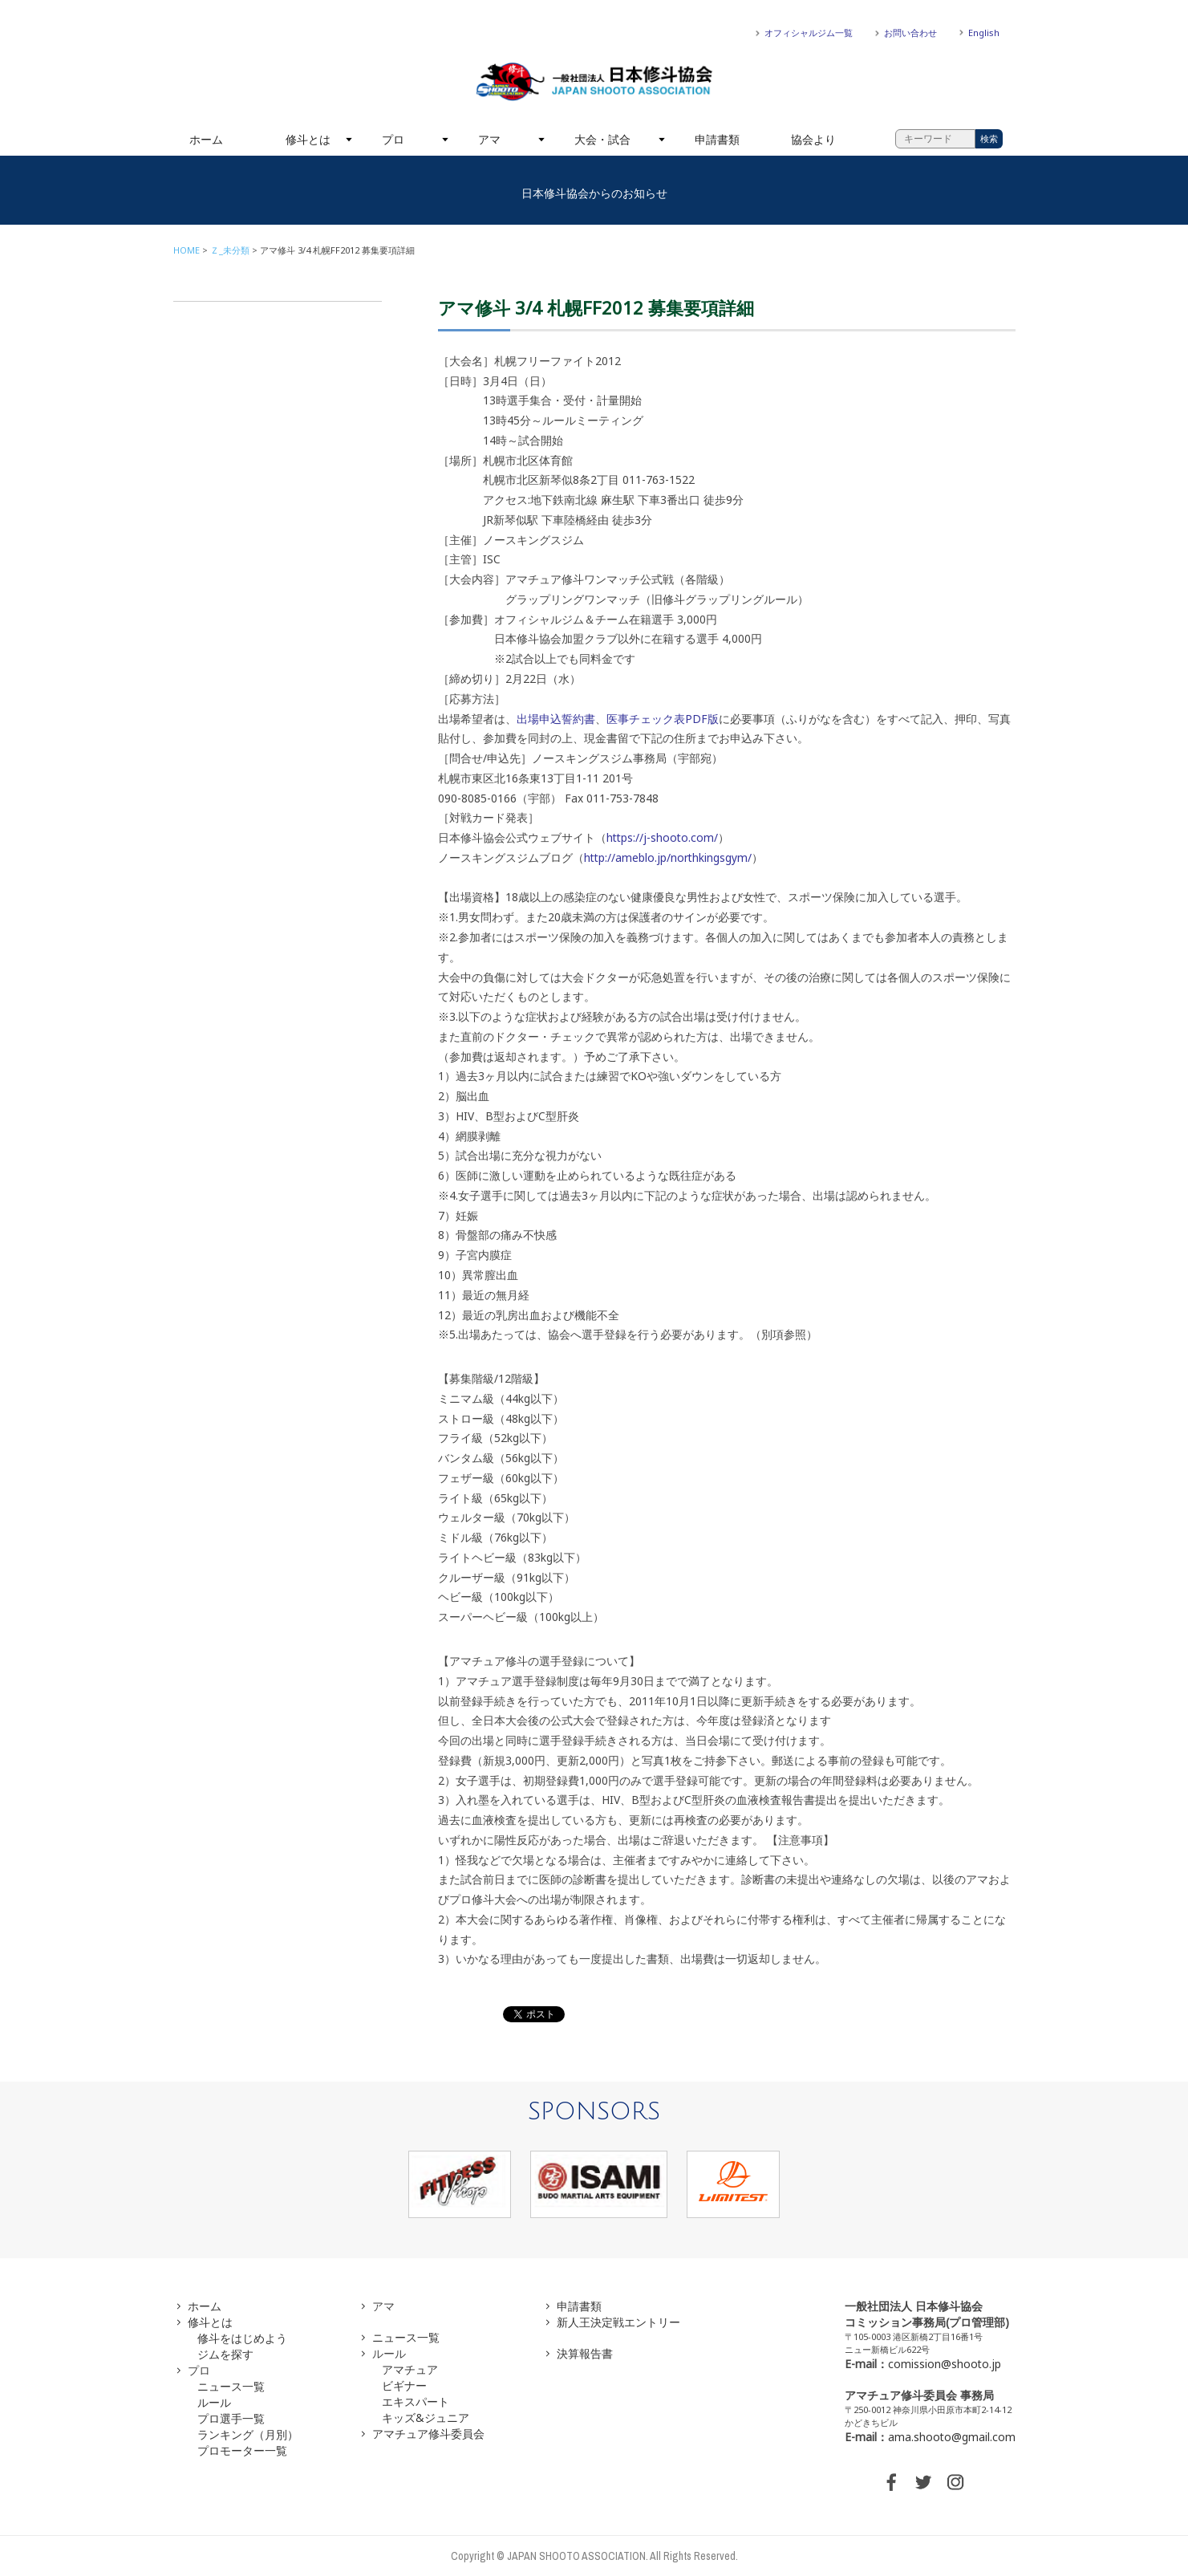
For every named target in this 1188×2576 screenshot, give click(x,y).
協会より (813, 139)
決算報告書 (585, 2353)
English (983, 32)
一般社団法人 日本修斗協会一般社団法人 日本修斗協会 (594, 82)
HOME (186, 250)
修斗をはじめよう (242, 2338)
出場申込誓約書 (556, 718)
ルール (214, 2402)
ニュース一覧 (231, 2386)
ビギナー (404, 2385)
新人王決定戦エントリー (618, 2322)
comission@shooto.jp (944, 2363)
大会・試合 (602, 139)
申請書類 (717, 139)
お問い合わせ (910, 32)
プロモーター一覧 (242, 2450)
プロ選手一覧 (231, 2418)
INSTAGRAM (955, 2482)
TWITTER (923, 2482)
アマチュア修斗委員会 (428, 2433)
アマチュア (410, 2369)
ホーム (206, 139)
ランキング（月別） (247, 2434)
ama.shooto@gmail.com (952, 2436)
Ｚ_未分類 (229, 250)
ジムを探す (225, 2354)
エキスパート (415, 2401)
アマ (489, 139)
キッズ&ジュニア (425, 2417)
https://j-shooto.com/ (662, 837)
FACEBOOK (891, 2482)
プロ (393, 139)
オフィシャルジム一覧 (808, 32)
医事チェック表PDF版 (662, 718)
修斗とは (308, 139)
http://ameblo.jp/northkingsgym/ (668, 857)
